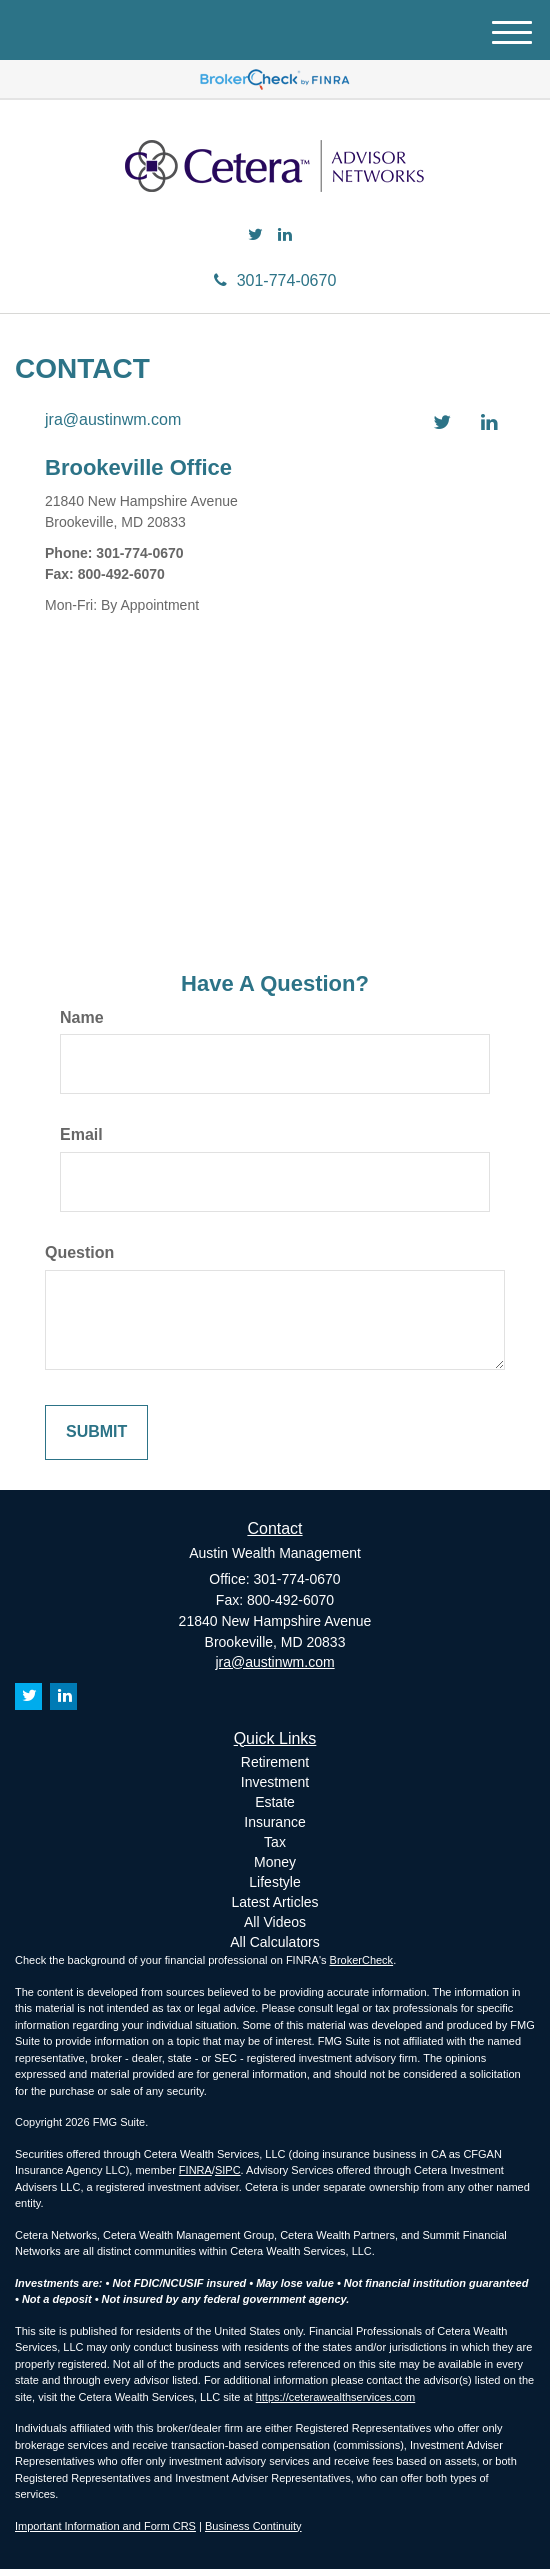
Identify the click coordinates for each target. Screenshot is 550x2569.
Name (82, 1017)
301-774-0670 (275, 280)
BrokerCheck (362, 1960)
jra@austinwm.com (113, 419)
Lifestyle (274, 1882)
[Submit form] (96, 1432)
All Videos (275, 1922)
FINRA (195, 2170)
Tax (275, 1842)
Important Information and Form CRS (105, 2526)
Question (79, 1252)
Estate (275, 1802)
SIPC (228, 2170)
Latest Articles (274, 1902)
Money (275, 1862)
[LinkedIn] (285, 235)
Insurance (274, 1822)
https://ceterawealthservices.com (336, 2397)
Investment (275, 1782)
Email (81, 1134)
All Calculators (274, 1942)
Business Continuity (253, 2526)
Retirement (275, 1762)
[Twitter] (255, 235)
